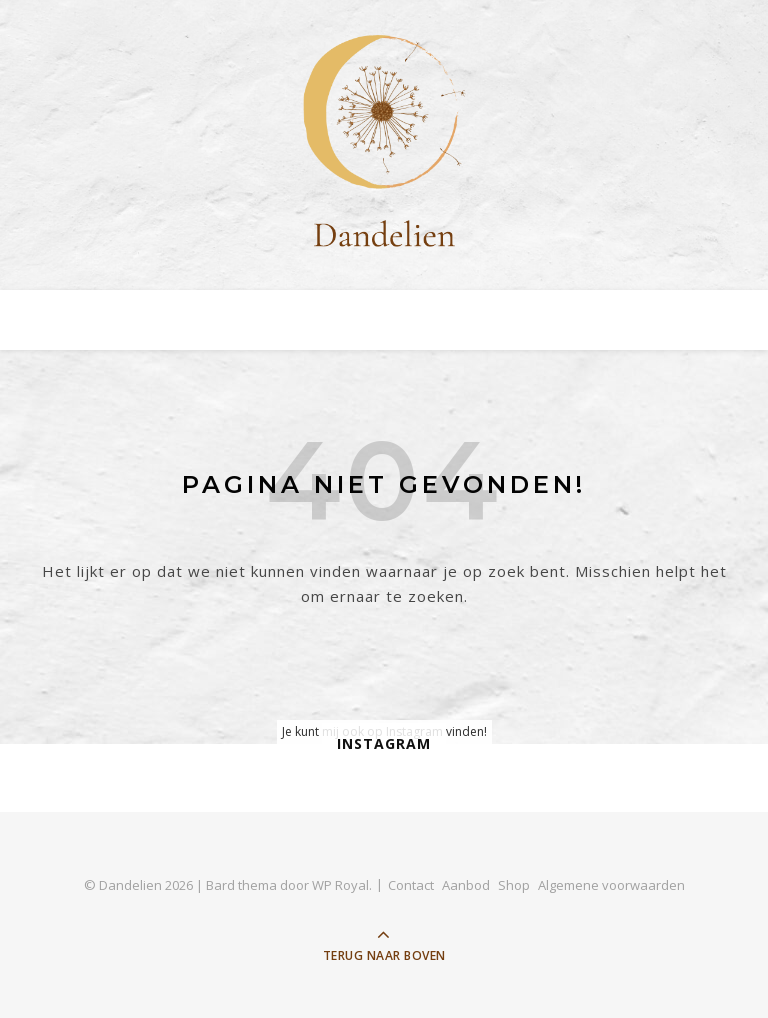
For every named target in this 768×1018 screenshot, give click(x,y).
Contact (411, 885)
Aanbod (466, 885)
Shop (514, 885)
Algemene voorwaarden (611, 885)
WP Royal (340, 885)
